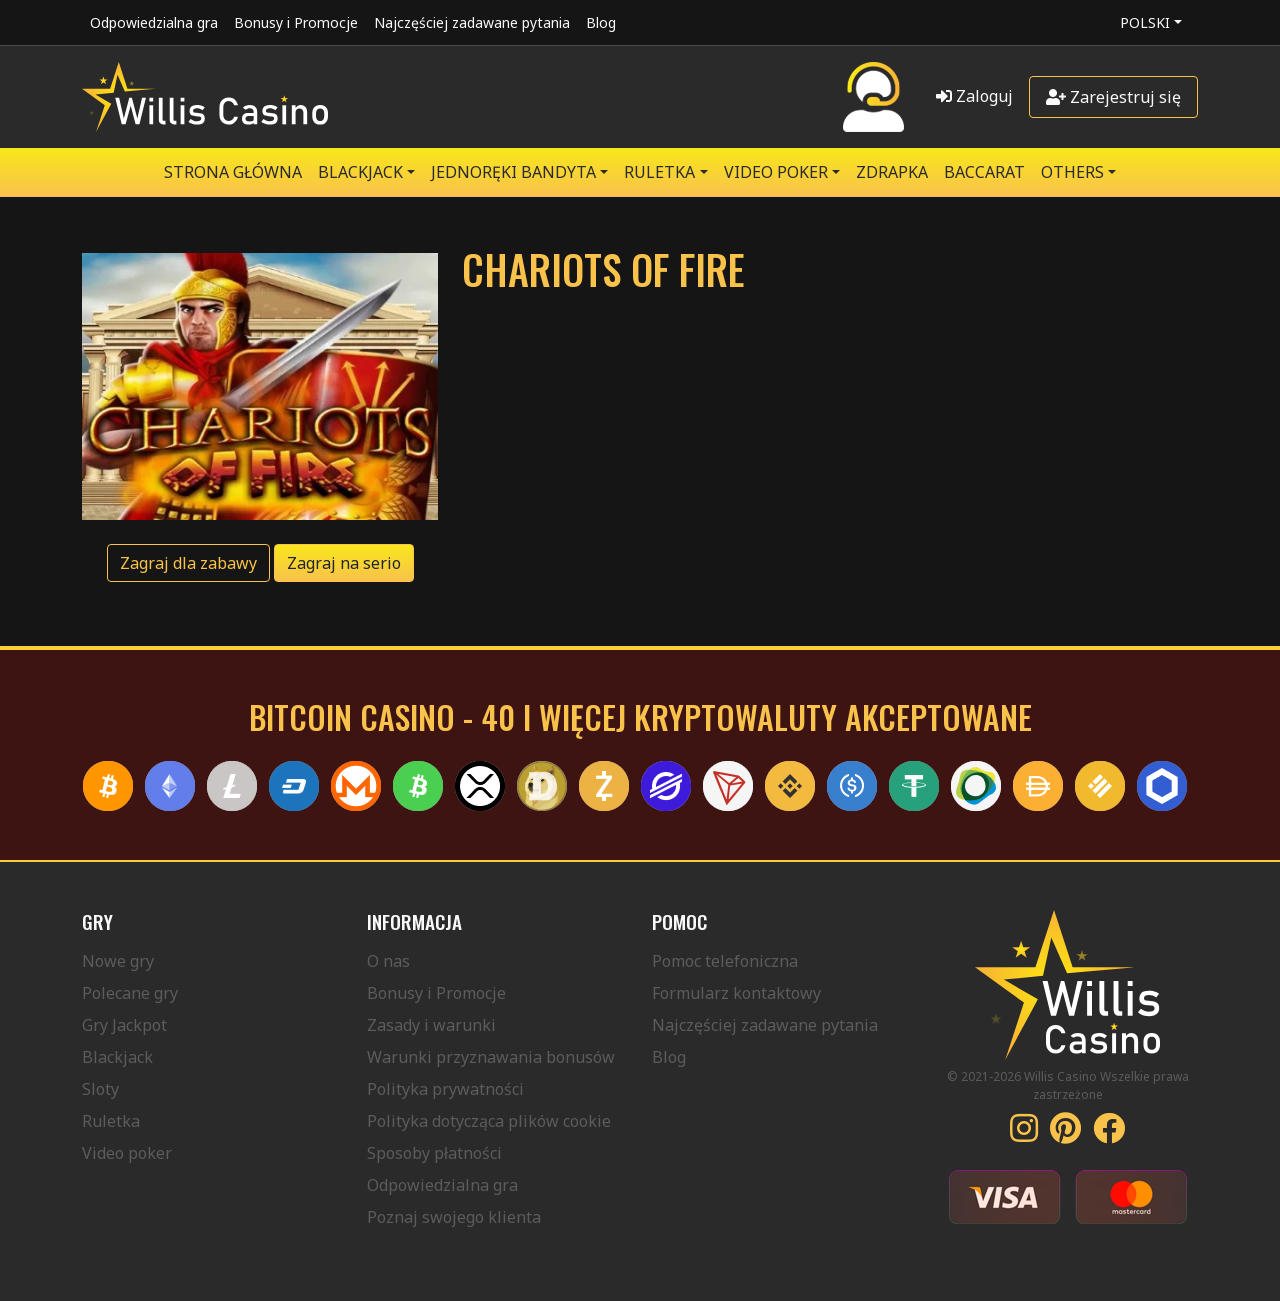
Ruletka (111, 1121)
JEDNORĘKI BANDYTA (513, 172)
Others (1072, 172)
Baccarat (984, 172)
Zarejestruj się (1113, 97)
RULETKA (659, 172)
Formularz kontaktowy (736, 993)
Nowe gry (118, 961)
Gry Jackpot (124, 1025)
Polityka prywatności (445, 1089)
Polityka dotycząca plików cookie (489, 1121)
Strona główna (233, 172)
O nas (388, 961)
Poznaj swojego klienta (454, 1217)
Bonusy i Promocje (296, 22)
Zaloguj (974, 96)
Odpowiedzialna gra (154, 22)
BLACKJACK (360, 172)
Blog (601, 22)
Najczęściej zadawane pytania (472, 22)
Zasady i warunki (431, 1025)
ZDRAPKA (892, 172)
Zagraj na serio (344, 563)
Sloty (100, 1089)
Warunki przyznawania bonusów (491, 1057)
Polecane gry (130, 993)
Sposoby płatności (434, 1153)
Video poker (127, 1153)
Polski (1145, 22)
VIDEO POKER (776, 172)
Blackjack (117, 1057)
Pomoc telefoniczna (725, 961)
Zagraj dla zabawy (188, 563)
